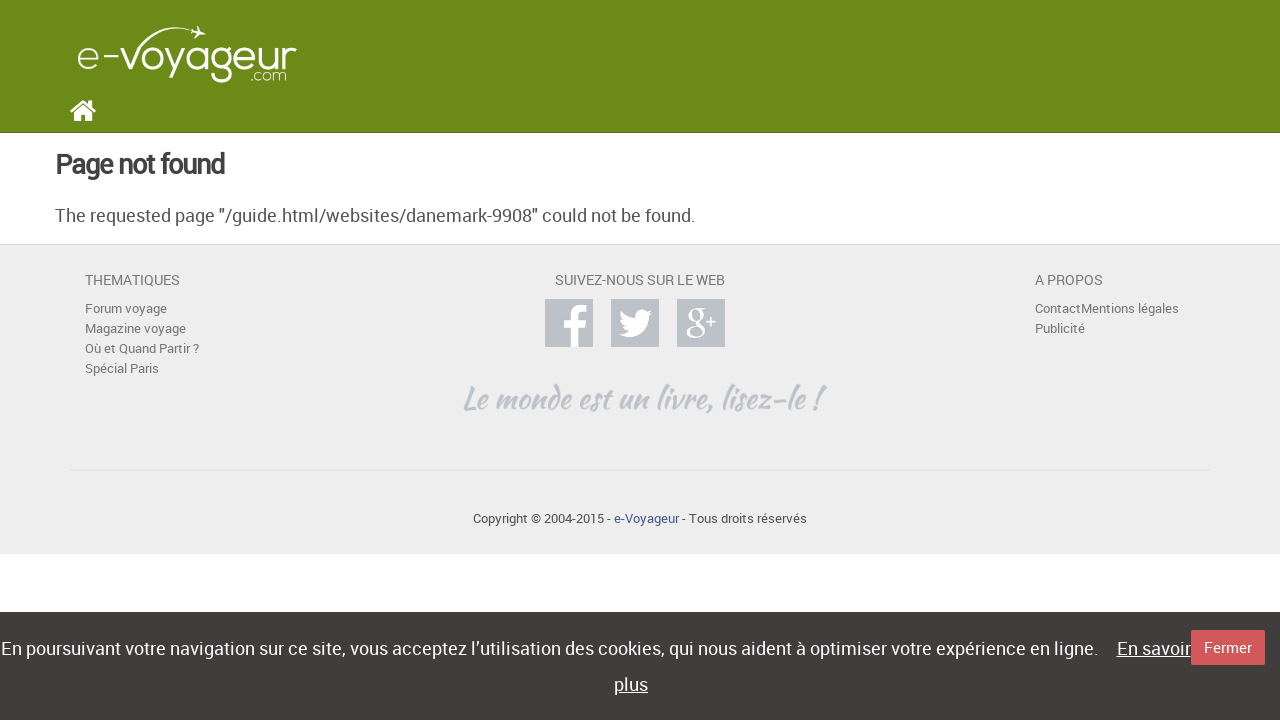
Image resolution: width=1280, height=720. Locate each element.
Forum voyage (126, 308)
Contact (1058, 308)
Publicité (1060, 328)
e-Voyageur (646, 518)
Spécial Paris (122, 368)
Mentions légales (1130, 308)
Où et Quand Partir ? (142, 348)
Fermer (1228, 647)
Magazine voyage (135, 328)
